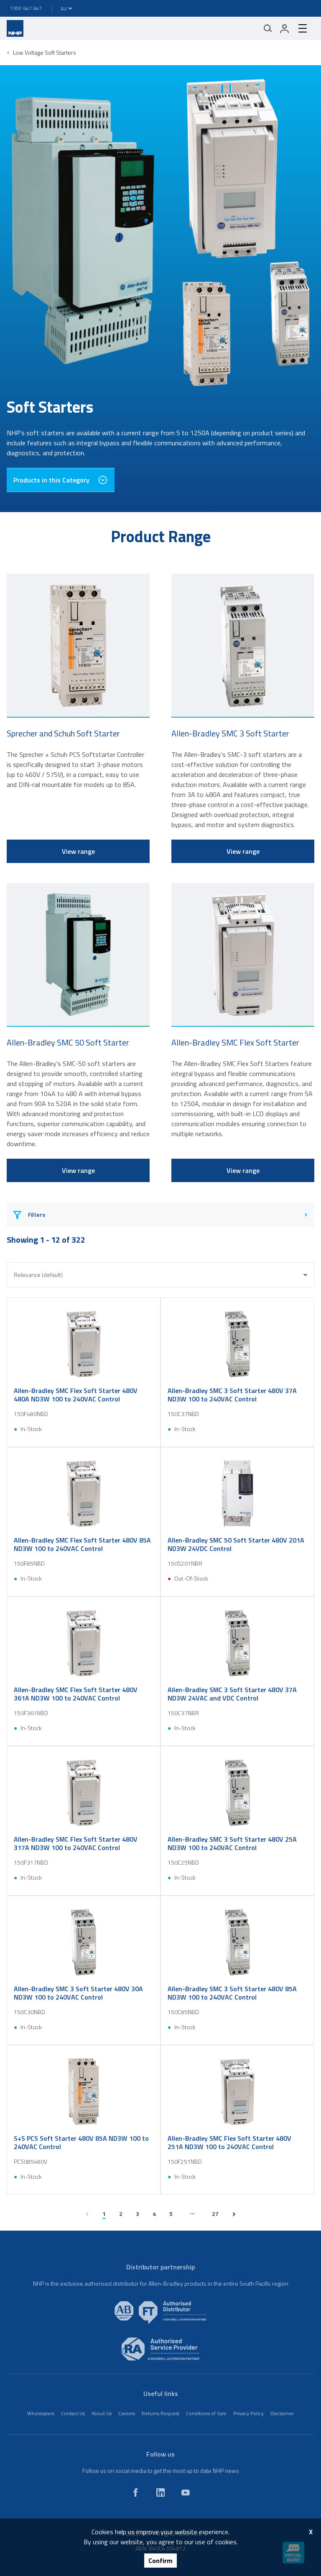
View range (78, 851)
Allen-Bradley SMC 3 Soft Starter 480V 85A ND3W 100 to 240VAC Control (232, 1993)
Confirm (160, 2561)
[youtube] (185, 2492)
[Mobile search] (268, 28)
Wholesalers (40, 2413)
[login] (284, 28)
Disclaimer (282, 2413)
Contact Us (73, 2413)
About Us (102, 2413)
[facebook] (135, 2492)
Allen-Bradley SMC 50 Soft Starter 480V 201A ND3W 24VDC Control (236, 1544)
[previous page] (87, 2214)
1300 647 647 (26, 8)
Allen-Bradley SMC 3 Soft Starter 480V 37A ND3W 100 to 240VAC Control (232, 1394)
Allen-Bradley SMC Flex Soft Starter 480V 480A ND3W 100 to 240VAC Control (76, 1394)
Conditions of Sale (206, 2413)
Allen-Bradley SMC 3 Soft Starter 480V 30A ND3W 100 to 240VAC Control (78, 1993)
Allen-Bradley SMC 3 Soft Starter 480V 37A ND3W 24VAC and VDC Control (232, 1693)
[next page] (234, 2214)
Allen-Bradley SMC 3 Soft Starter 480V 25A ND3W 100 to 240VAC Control (232, 1843)
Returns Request (160, 2413)
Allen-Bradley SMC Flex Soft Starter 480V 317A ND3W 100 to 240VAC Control (76, 1843)
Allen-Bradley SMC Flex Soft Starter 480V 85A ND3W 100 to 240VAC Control (82, 1544)
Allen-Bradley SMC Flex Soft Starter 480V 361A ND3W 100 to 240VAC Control (76, 1693)
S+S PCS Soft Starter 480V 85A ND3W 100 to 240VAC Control (81, 2142)
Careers (126, 2413)
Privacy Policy (248, 2413)
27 (215, 2213)
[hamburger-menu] (302, 28)
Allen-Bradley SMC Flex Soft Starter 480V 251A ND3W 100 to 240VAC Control (229, 2142)
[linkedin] (160, 2492)
